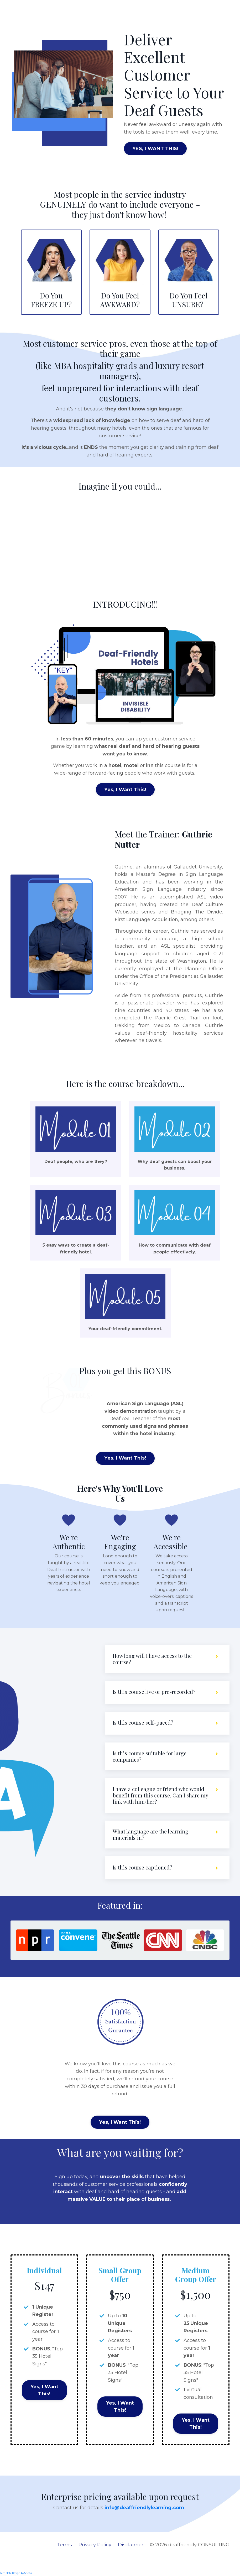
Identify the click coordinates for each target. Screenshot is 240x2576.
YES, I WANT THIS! (155, 148)
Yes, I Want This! (125, 790)
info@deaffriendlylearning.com (144, 2517)
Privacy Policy (95, 2555)
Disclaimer (130, 2555)
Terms (64, 2555)
